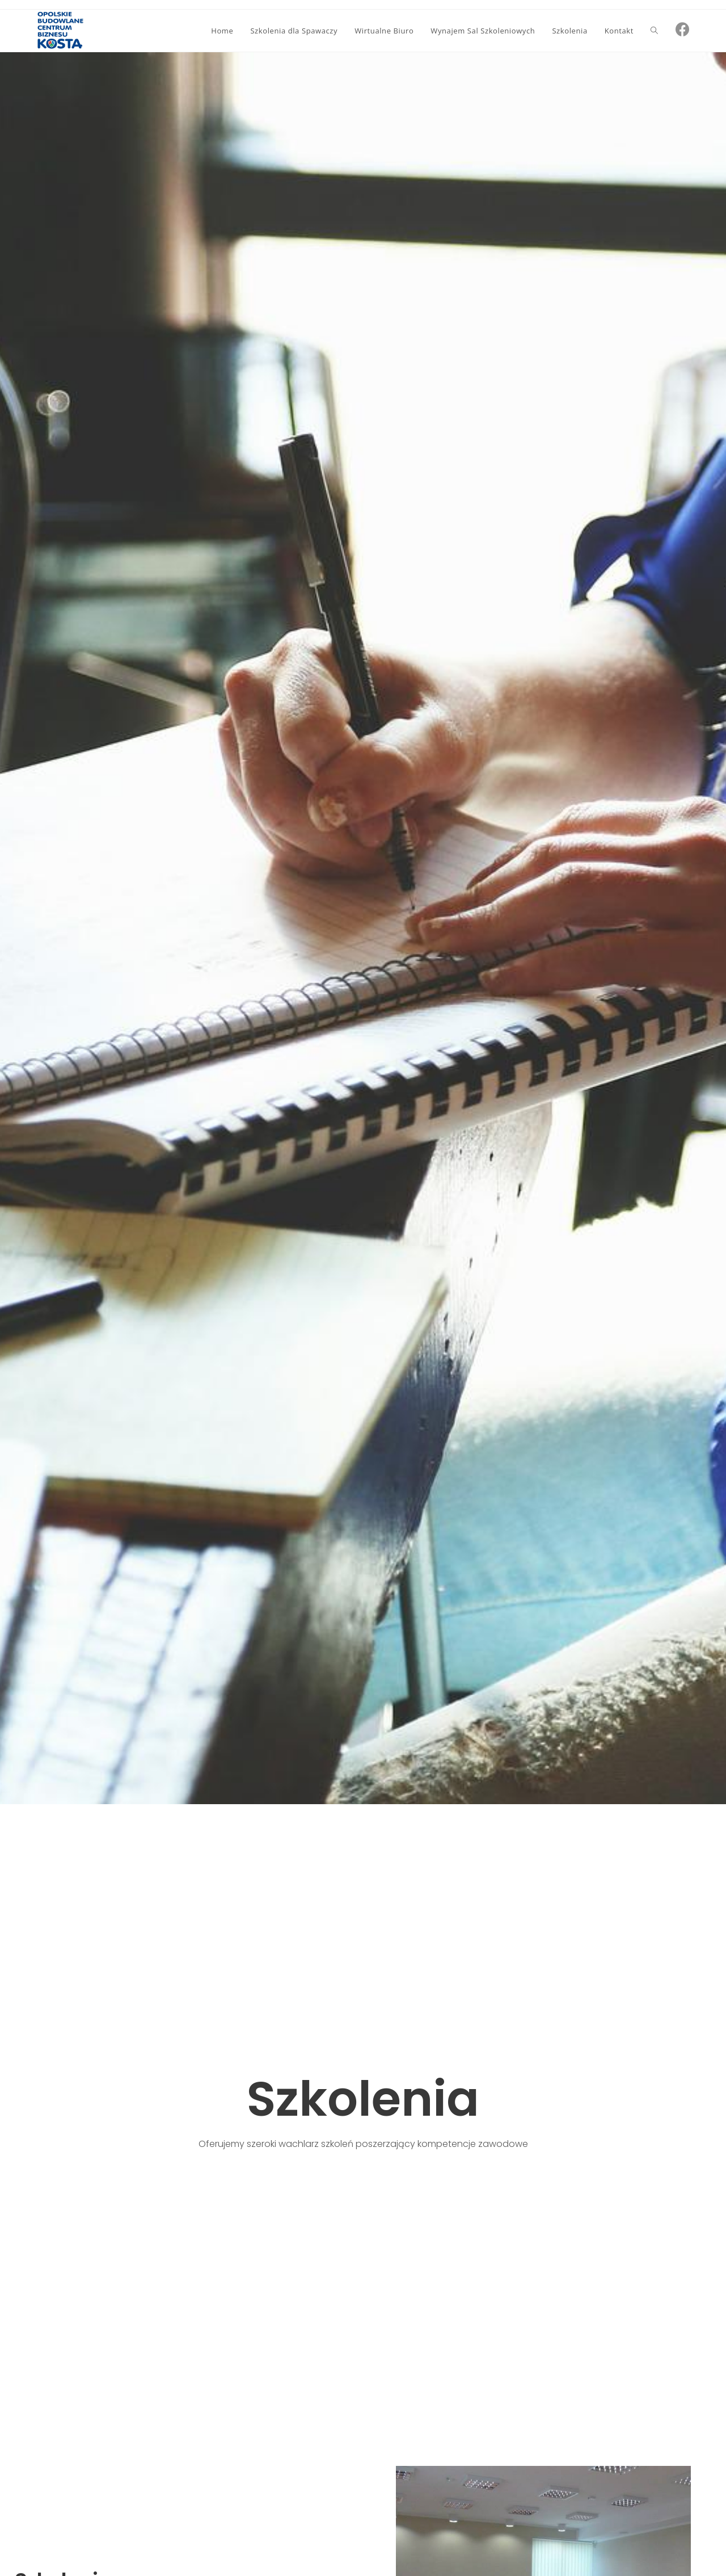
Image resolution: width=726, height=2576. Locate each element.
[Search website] (654, 31)
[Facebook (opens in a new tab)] (682, 29)
